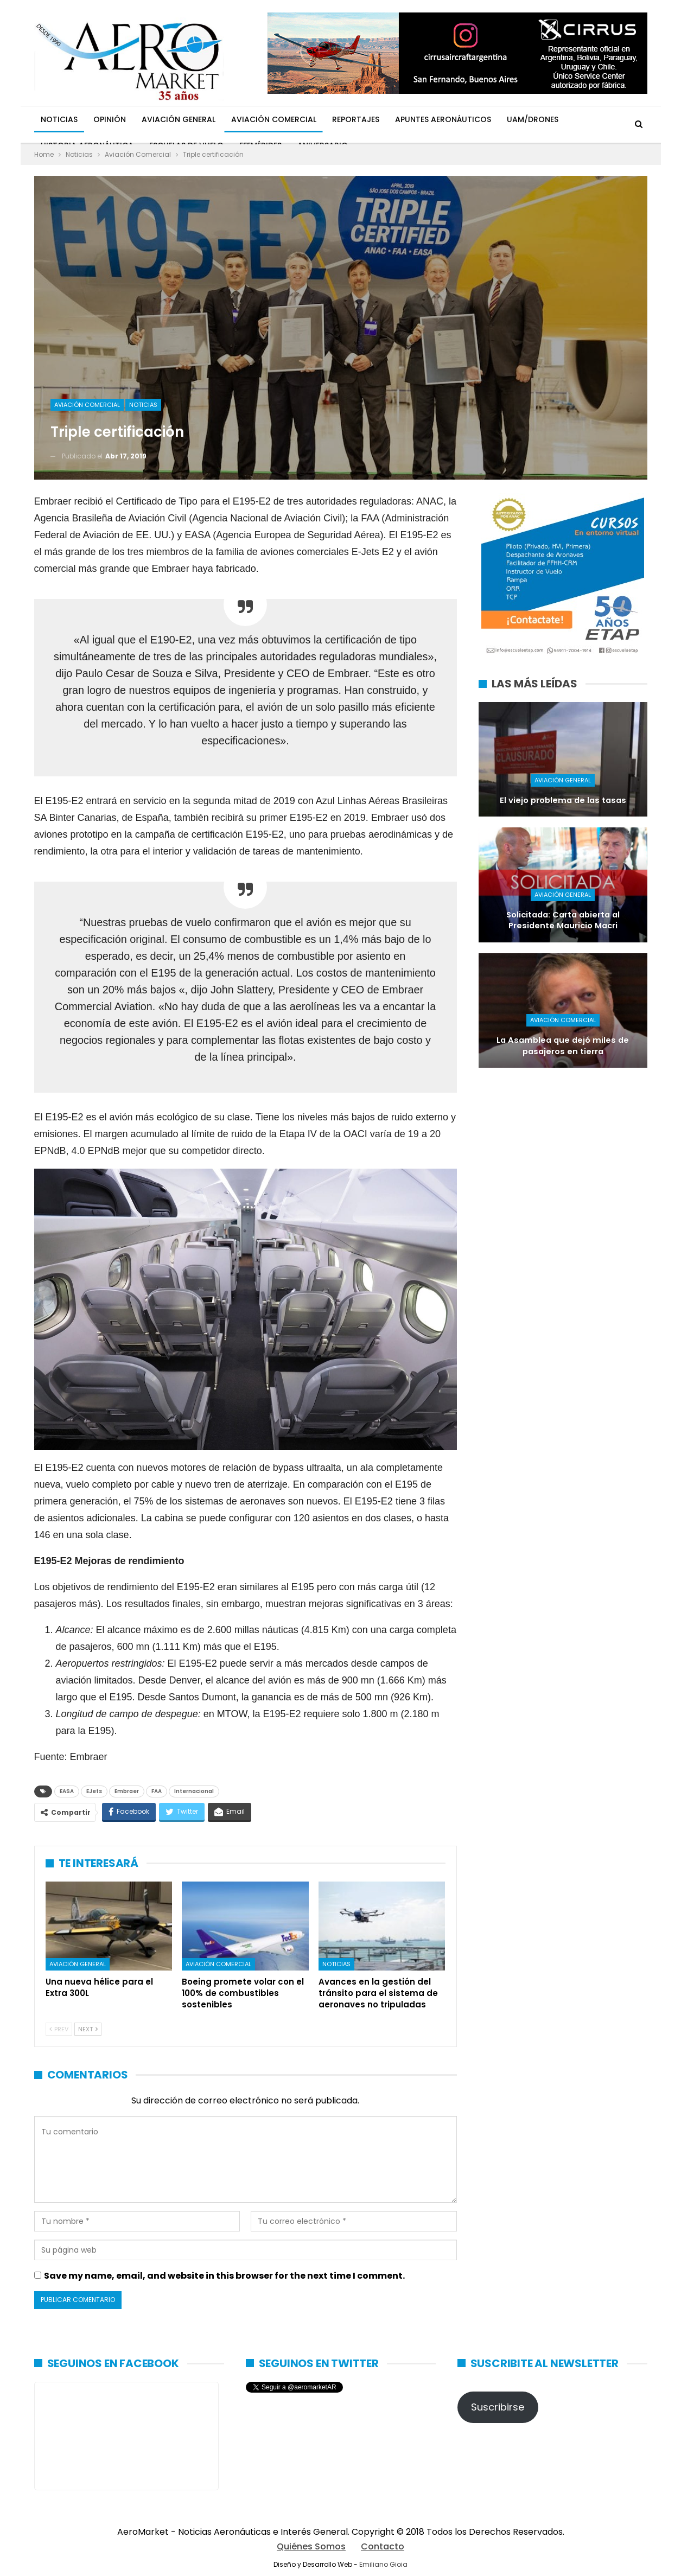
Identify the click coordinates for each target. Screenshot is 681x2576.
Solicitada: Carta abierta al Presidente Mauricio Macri (563, 920)
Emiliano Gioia (383, 2564)
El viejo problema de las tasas (563, 800)
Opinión (109, 119)
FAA (156, 1791)
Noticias (59, 119)
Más (582, 119)
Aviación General (178, 119)
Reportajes (355, 119)
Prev (58, 2029)
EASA (67, 1791)
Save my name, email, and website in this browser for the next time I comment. (224, 2275)
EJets (94, 1791)
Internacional (194, 1791)
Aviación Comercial (273, 119)
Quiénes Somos (311, 2546)
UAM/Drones (532, 119)
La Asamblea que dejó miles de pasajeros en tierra (563, 1046)
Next (88, 2029)
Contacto (382, 2546)
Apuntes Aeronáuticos (443, 119)
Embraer (126, 1791)
